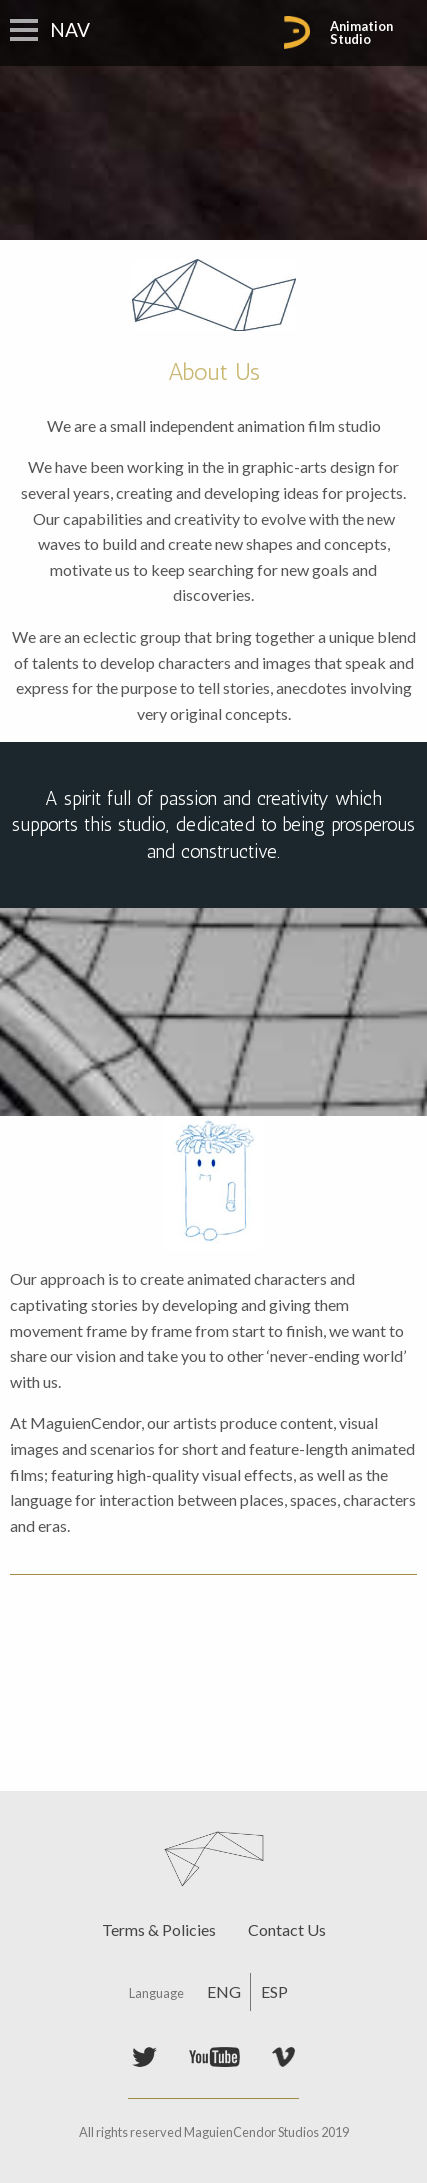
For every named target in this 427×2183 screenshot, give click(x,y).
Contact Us (287, 1929)
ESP (274, 1991)
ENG (224, 1991)
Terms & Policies (159, 1929)
